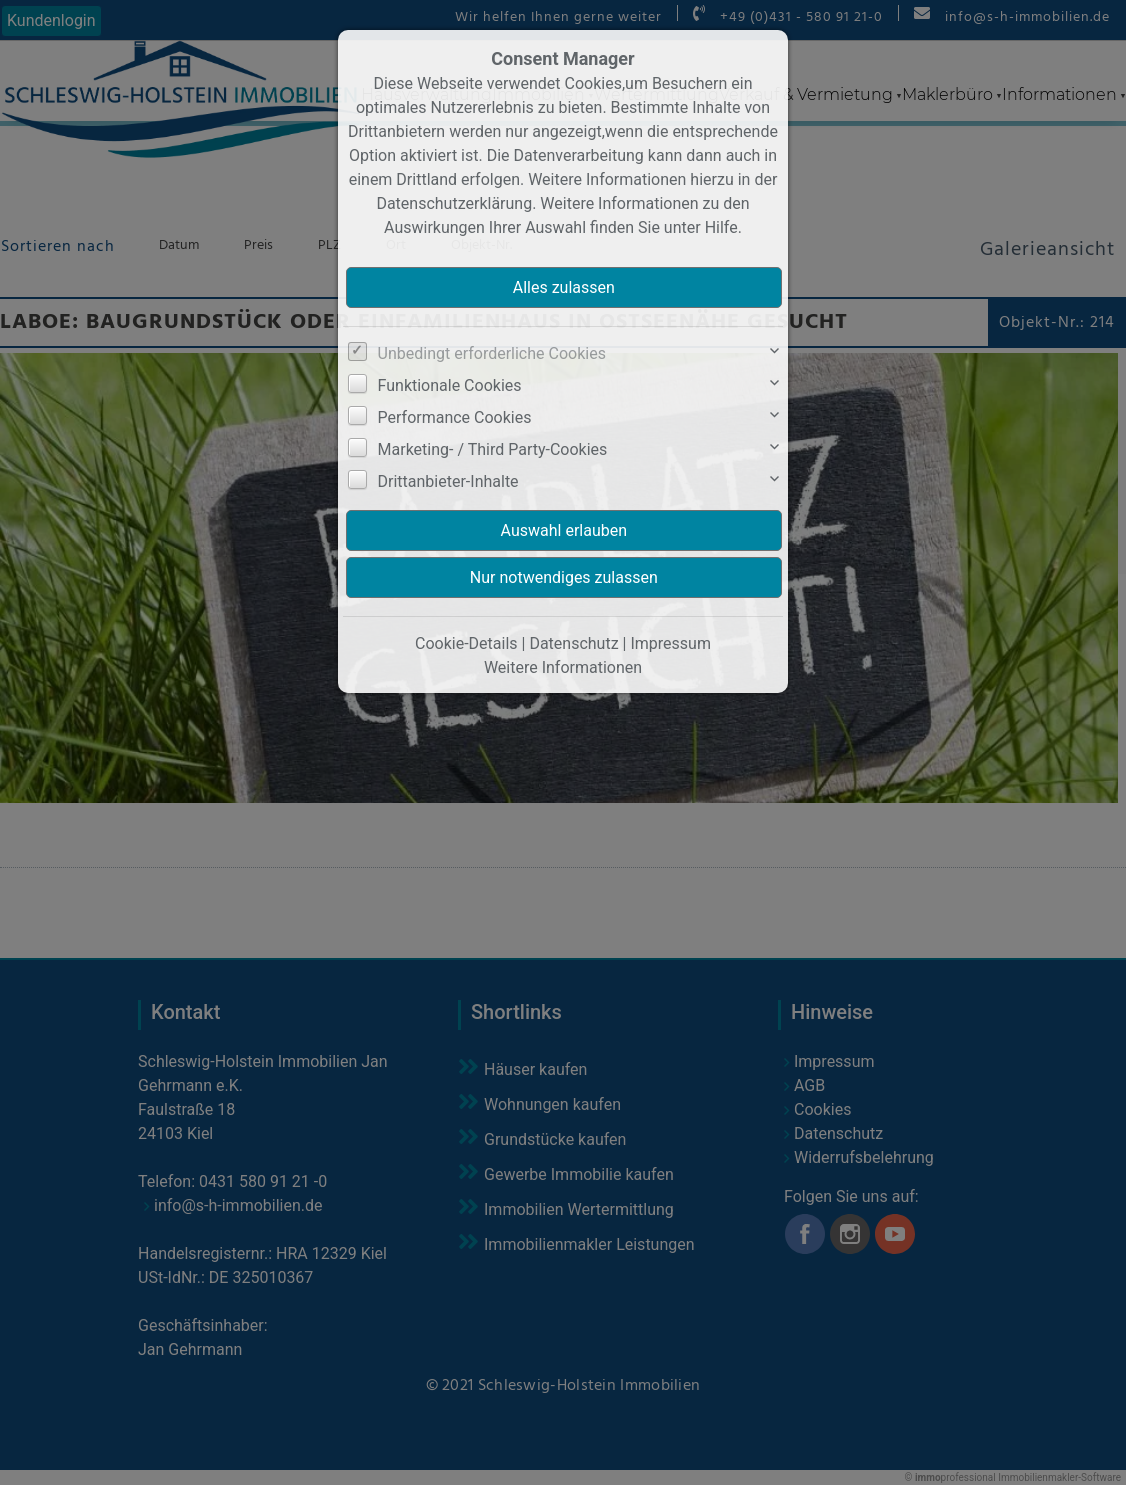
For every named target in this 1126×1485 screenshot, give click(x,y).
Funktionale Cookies (450, 385)
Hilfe (721, 227)
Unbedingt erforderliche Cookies (492, 353)
